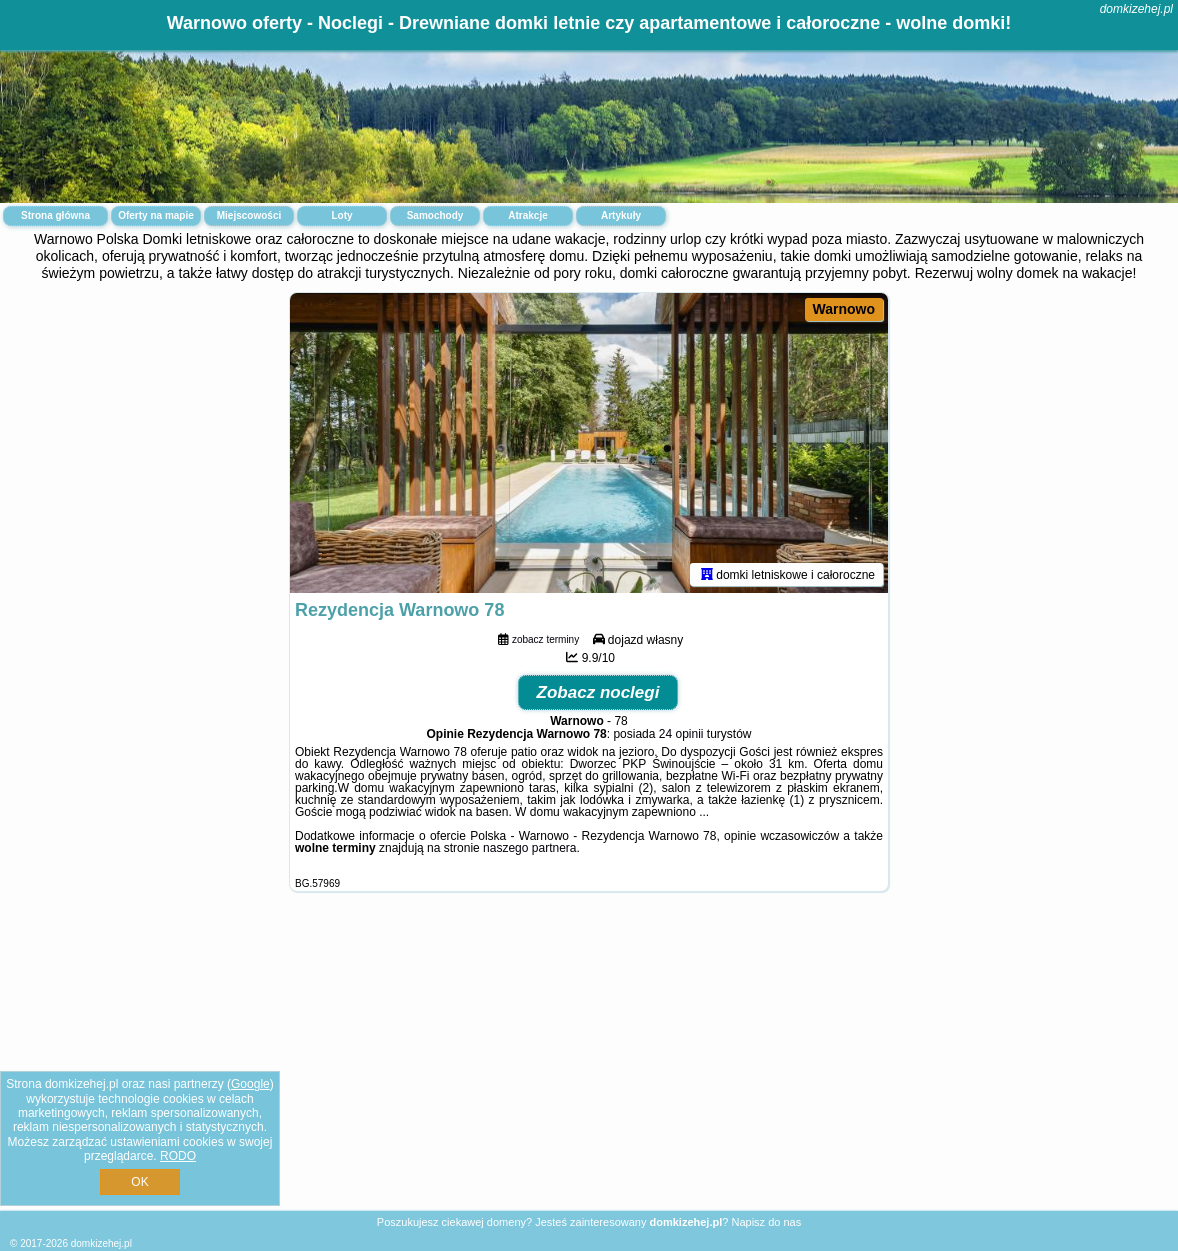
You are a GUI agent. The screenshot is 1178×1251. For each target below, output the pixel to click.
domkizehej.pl (1136, 9)
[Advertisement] (589, 1066)
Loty (341, 215)
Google (250, 1084)
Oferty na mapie (156, 215)
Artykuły (621, 215)
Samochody (435, 215)
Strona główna (55, 215)
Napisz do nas (766, 1222)
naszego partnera (529, 848)
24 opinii (681, 734)
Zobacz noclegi (598, 692)
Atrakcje (527, 215)
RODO (178, 1156)
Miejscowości (249, 215)
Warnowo (844, 309)
